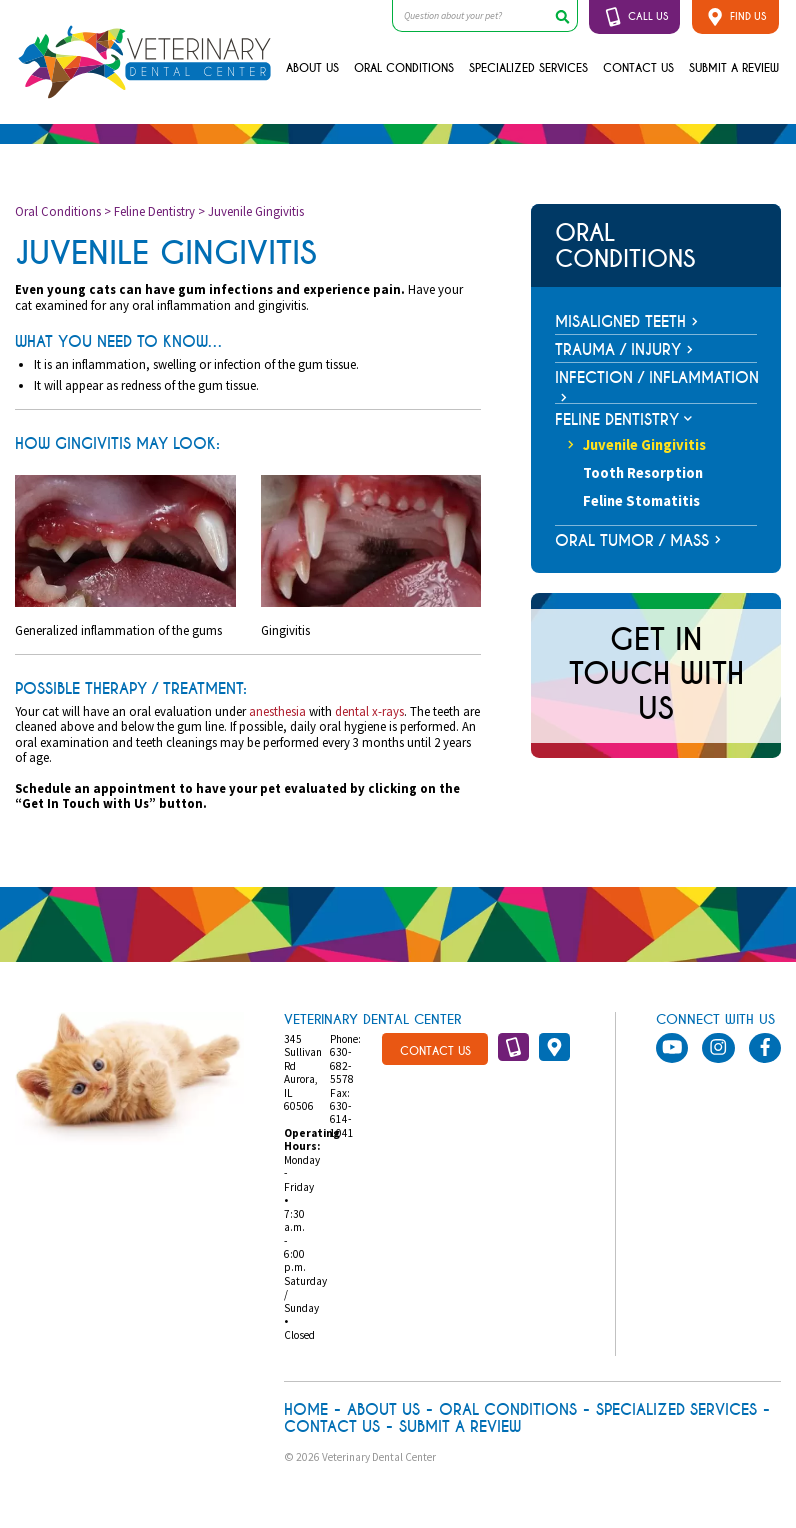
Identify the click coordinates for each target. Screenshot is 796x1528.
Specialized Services (528, 68)
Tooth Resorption (643, 473)
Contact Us (638, 68)
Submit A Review (734, 68)
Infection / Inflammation (657, 378)
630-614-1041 (342, 1119)
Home (306, 1410)
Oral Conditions (404, 68)
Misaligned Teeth (620, 322)
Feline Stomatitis (641, 501)
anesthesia (277, 711)
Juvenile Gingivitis (637, 445)
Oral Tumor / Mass (632, 541)
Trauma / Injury (618, 350)
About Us (312, 68)
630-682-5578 (342, 1065)
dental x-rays (369, 711)
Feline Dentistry (154, 211)
